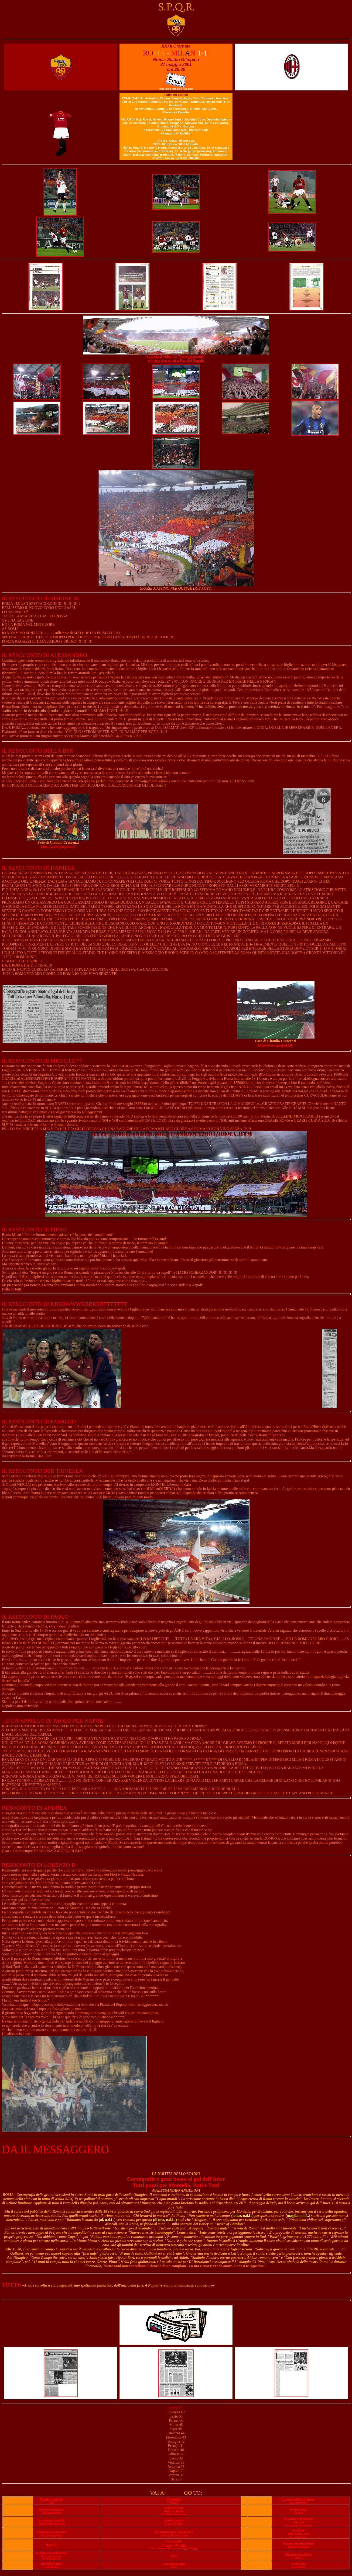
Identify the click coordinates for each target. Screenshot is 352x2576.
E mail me (298, 2567)
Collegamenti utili (173, 2564)
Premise (174, 2502)
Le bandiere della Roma (51, 2553)
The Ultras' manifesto (298, 2546)
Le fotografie (298, 2509)
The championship (51, 2512)
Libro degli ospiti (51, 2563)
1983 (183, 2545)
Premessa (173, 2499)
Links (174, 2567)
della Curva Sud (298, 2533)
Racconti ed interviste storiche (173, 2532)
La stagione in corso (51, 2509)
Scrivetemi (298, 2563)
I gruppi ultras (173, 2507)
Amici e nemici (173, 2520)
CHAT (174, 2555)
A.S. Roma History (298, 2502)
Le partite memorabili (51, 2532)
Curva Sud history (298, 2537)
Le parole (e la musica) (298, 2518)
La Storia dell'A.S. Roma (298, 2499)
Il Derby (51, 2544)
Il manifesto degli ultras (298, 2543)
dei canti (298, 2522)
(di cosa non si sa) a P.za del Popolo (176, 361)
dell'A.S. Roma (174, 2511)
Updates (298, 2557)
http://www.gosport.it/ (58, 847)
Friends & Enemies (173, 2523)
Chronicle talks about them (51, 2523)
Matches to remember (51, 2535)
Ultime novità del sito (298, 2554)
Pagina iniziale (51, 2499)
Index (51, 2502)
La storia (298, 2530)
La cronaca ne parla (51, 2520)
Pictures (298, 2512)
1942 (169, 2545)
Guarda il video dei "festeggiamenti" (176, 356)
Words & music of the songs (298, 2525)
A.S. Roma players (51, 2558)
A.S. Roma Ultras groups (173, 2514)
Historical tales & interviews (174, 2535)
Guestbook (51, 2567)
